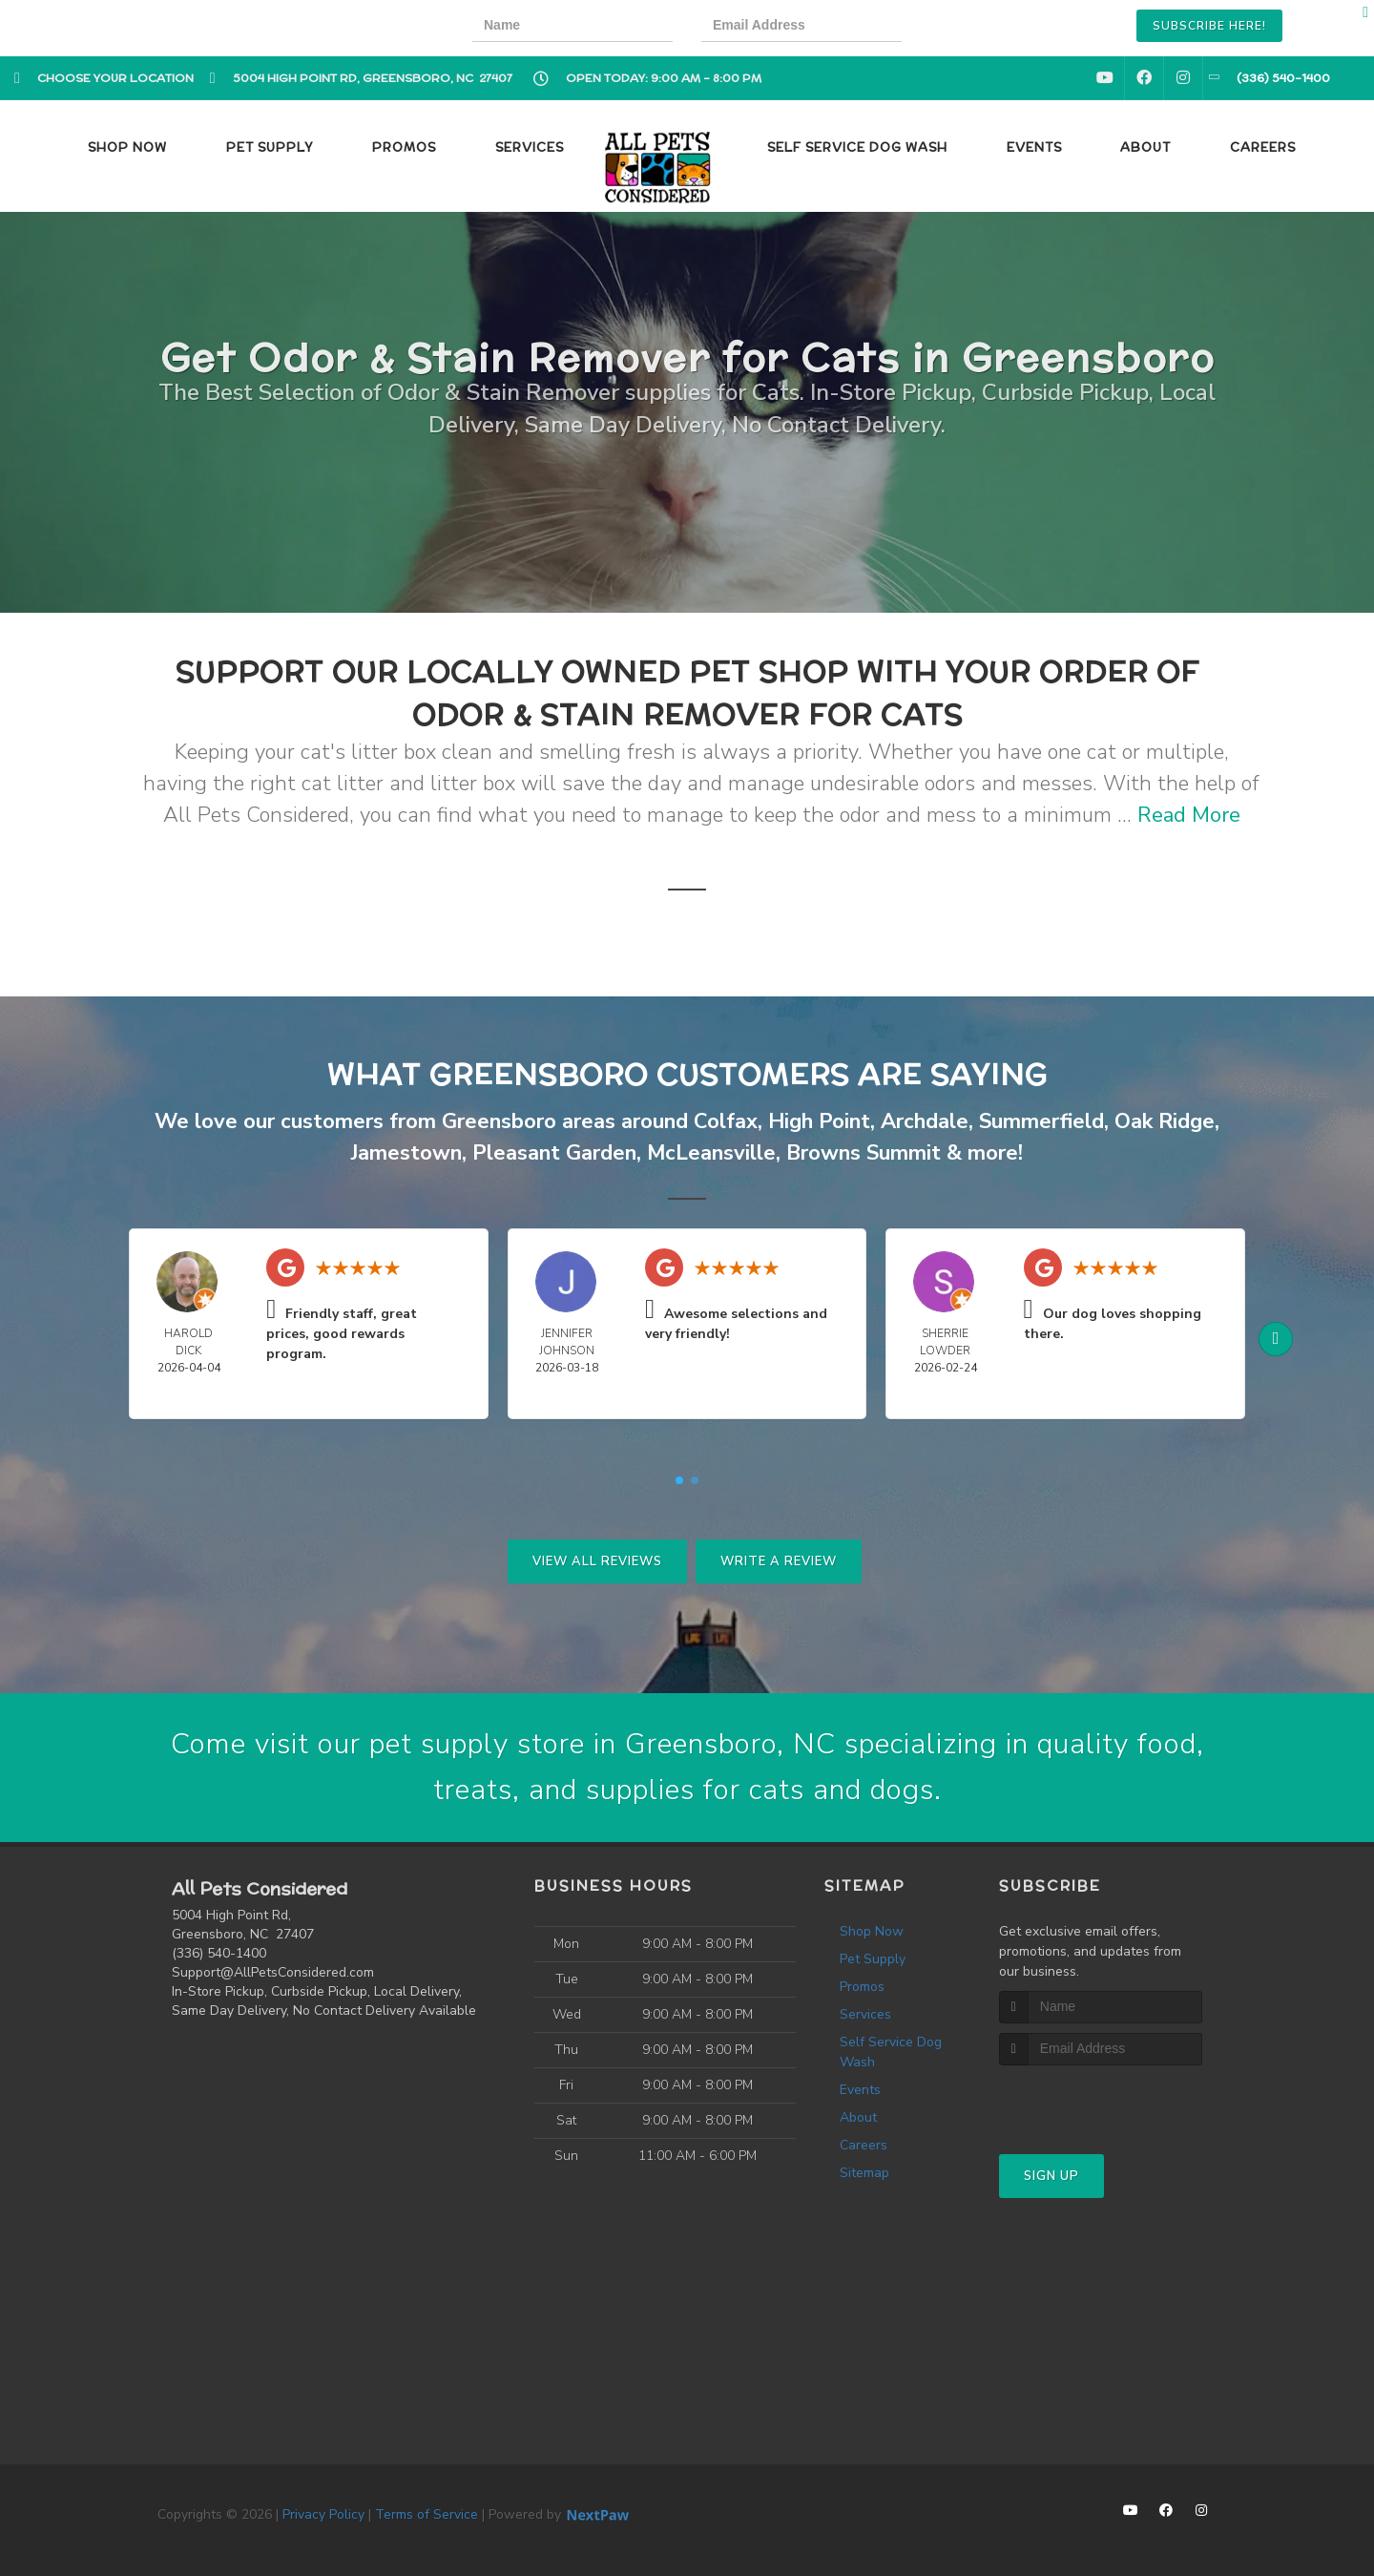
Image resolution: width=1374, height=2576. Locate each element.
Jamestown (406, 1153)
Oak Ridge (1164, 1121)
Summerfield (1041, 1121)
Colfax (726, 1121)
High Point (819, 1121)
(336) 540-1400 (219, 1953)
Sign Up (1051, 2176)
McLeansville (711, 1153)
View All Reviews (597, 1561)
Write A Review (778, 1561)
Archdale (924, 1121)
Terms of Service (426, 2514)
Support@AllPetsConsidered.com (273, 1972)
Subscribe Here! (1209, 25)
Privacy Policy (323, 2514)
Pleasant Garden (554, 1153)
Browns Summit (863, 1153)
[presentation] (996, 28)
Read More (1188, 815)
